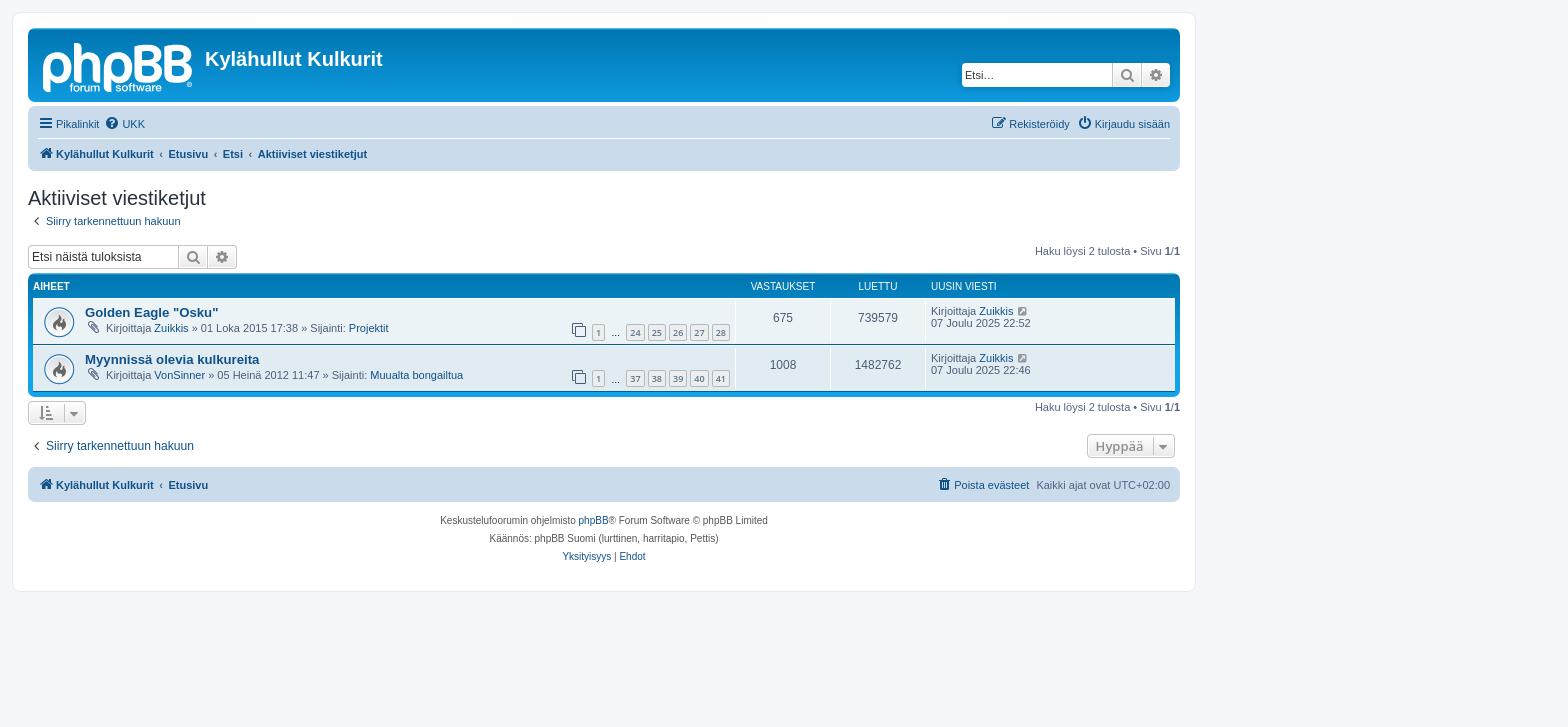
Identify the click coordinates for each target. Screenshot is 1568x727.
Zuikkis (171, 328)
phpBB (594, 520)
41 (721, 378)
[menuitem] (124, 124)
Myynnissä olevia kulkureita (172, 359)
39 (678, 378)
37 (635, 378)
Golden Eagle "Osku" (151, 312)
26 (678, 332)
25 (657, 332)
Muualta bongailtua (416, 375)
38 (657, 378)
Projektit (369, 328)
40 (699, 378)
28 (721, 332)
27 (699, 332)
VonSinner (179, 375)
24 (635, 332)
